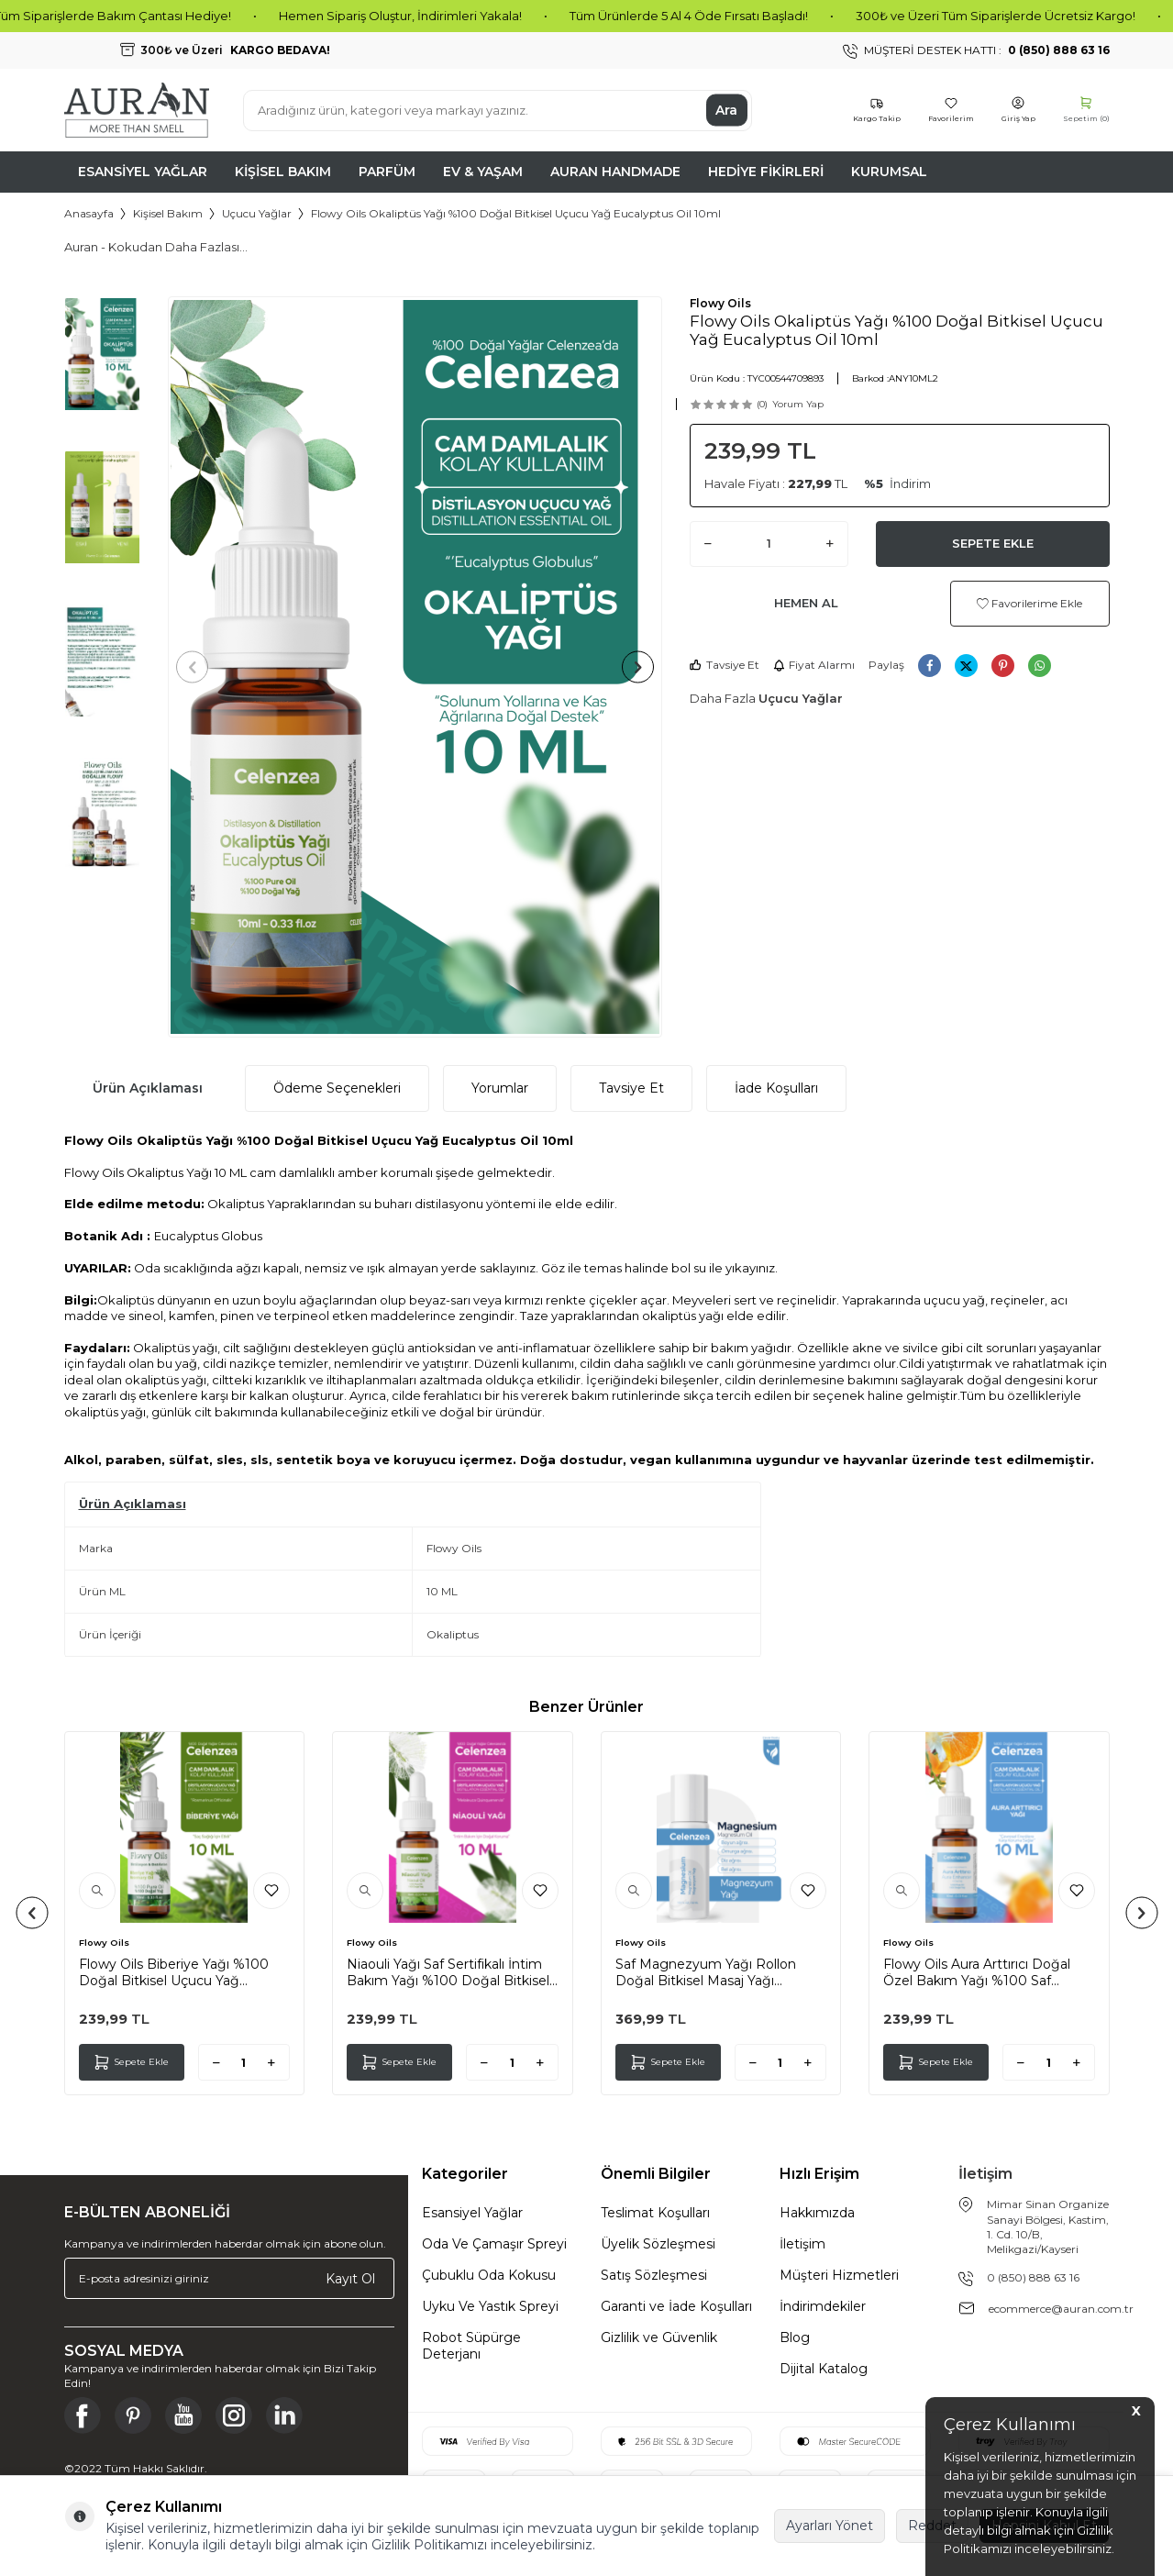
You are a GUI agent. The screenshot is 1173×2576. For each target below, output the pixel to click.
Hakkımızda (817, 2212)
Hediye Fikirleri (766, 171)
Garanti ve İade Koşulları (676, 2306)
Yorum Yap (798, 404)
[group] (415, 667)
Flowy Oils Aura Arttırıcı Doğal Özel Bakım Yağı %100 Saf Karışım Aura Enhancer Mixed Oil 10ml (986, 1972)
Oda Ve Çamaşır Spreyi (494, 2244)
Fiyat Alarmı (814, 665)
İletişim (802, 2244)
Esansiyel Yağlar (142, 171)
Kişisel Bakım (283, 171)
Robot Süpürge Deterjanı (471, 2345)
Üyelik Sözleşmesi (658, 2244)
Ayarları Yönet (829, 2525)
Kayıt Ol (350, 2278)
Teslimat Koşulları (655, 2212)
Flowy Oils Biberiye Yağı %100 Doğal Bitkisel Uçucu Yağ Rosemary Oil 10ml (174, 1972)
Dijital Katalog (824, 2368)
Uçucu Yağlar (257, 213)
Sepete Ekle (993, 543)
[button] (199, 667)
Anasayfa (89, 213)
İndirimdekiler (823, 2306)
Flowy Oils (720, 303)
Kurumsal (889, 171)
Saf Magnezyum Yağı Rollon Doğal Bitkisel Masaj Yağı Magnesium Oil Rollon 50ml (705, 1972)
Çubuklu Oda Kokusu (489, 2275)
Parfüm (387, 171)
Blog (795, 2337)
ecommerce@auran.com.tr (1061, 2308)
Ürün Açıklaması (148, 1088)
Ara (726, 110)
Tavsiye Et (724, 665)
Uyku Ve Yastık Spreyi (490, 2306)
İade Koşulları (776, 1088)
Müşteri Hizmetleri (839, 2275)
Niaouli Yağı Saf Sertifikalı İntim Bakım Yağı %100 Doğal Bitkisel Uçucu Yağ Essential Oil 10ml (448, 1972)
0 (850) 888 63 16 (1033, 2277)
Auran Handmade (615, 171)
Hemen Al (806, 602)
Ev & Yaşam (483, 171)
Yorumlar (499, 1088)
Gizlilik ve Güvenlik (659, 2337)
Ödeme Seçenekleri (337, 1088)
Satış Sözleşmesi (654, 2275)
